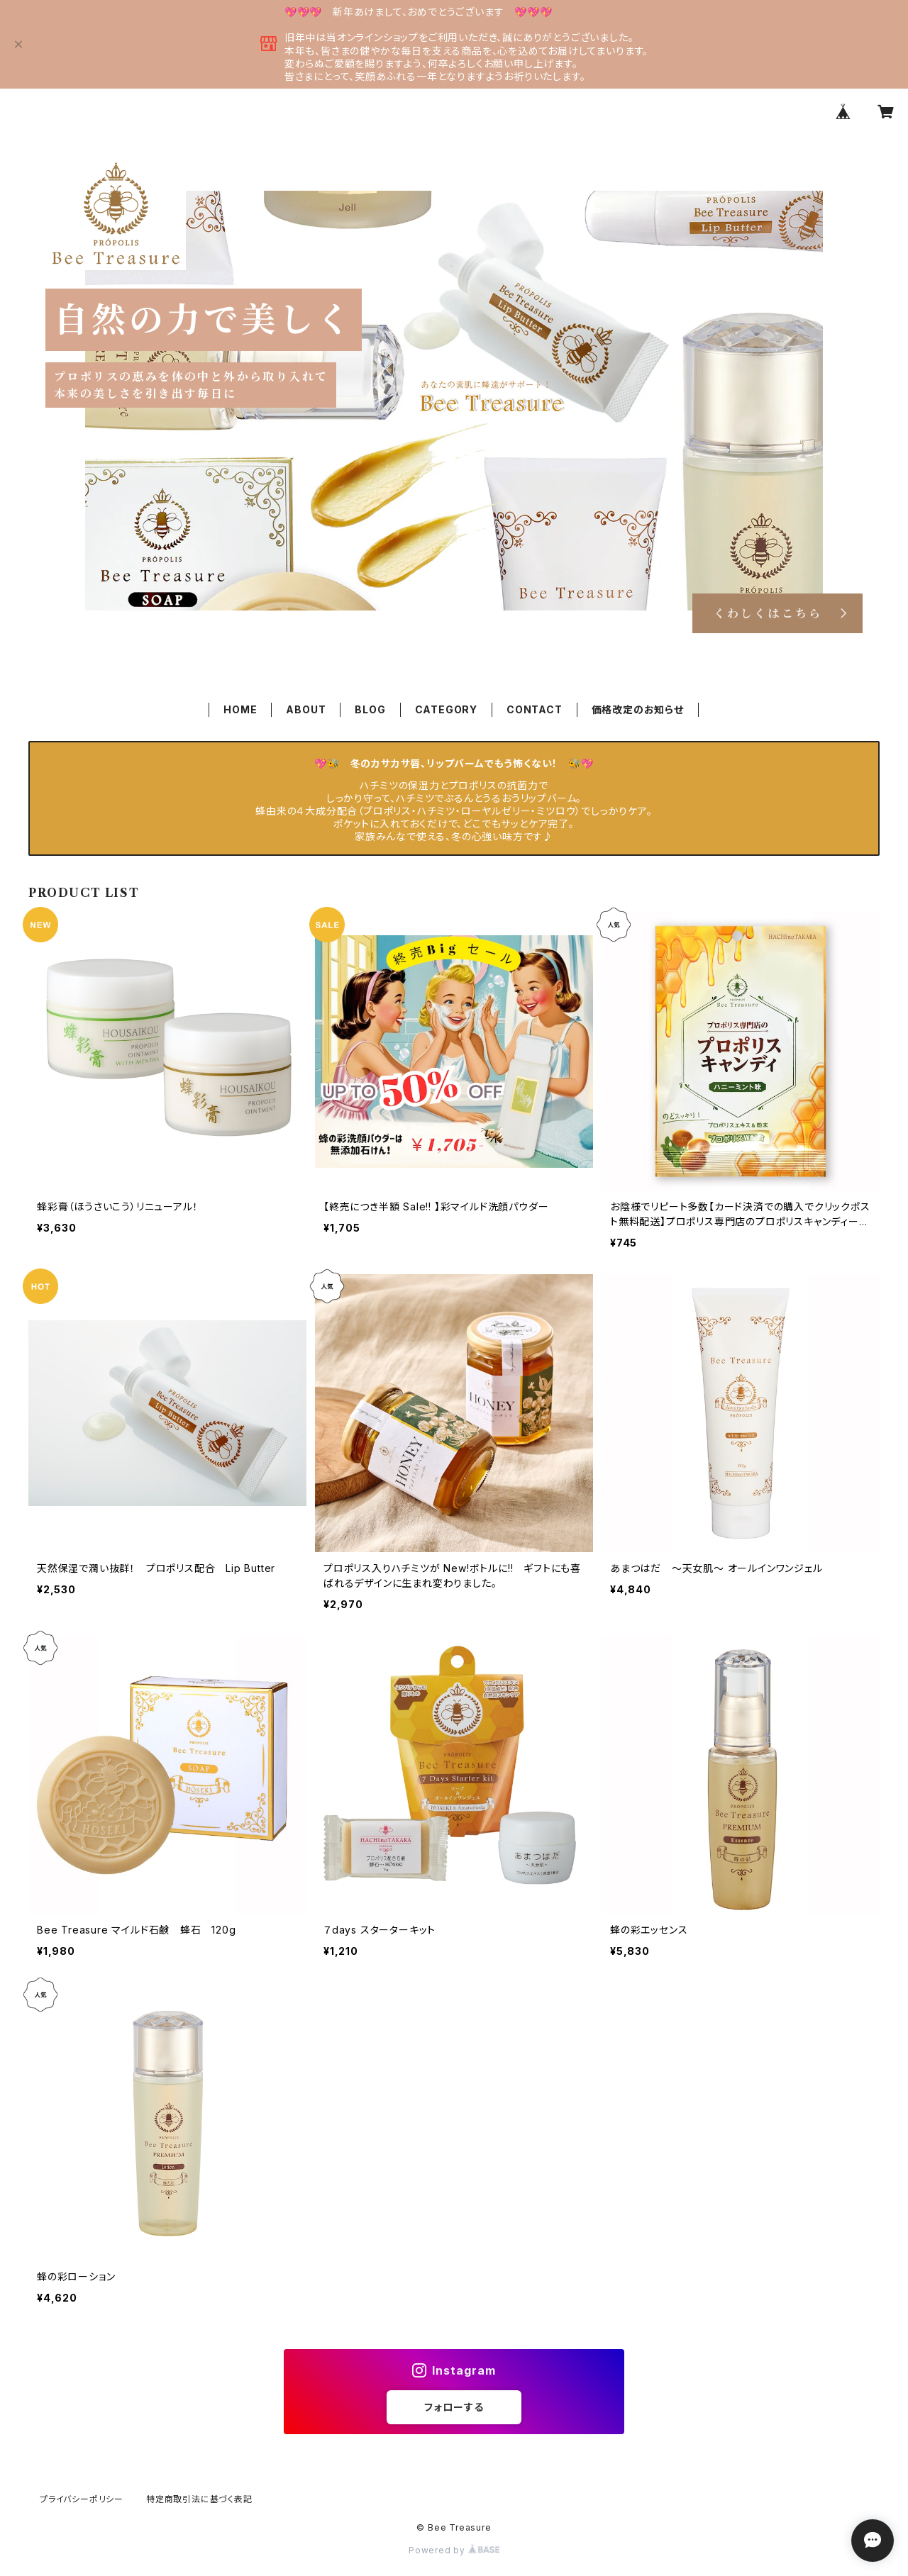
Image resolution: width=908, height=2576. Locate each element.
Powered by (454, 2550)
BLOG (370, 709)
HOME (240, 709)
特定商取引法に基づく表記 (199, 2499)
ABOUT (306, 709)
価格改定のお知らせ (638, 709)
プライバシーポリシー (81, 2499)
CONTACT (534, 709)
